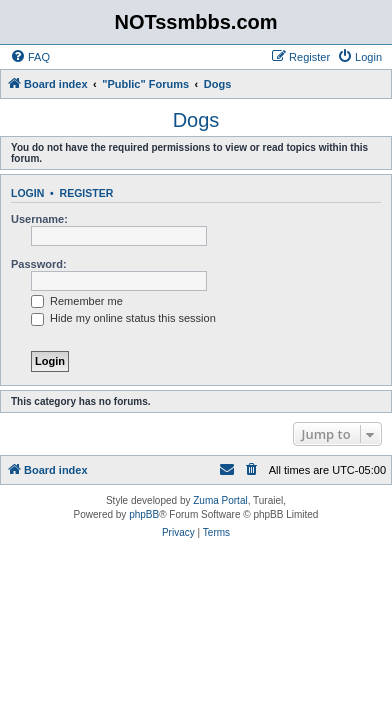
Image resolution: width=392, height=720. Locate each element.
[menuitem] (30, 57)
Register (87, 193)
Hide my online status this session (123, 318)
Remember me (77, 301)
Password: (39, 264)
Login (27, 193)
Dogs (196, 120)
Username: (39, 219)
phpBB (144, 514)
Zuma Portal (220, 500)
